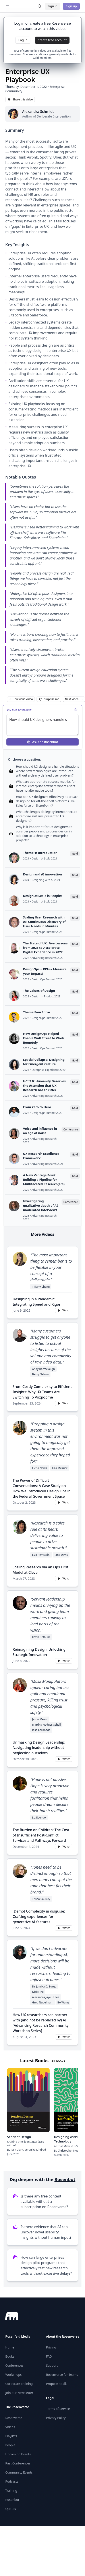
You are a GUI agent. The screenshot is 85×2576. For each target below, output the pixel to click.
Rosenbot (64, 2179)
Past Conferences (18, 2463)
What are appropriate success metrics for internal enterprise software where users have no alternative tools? (46, 786)
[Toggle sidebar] (7, 6)
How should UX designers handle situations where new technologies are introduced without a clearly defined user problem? (47, 770)
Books (9, 2356)
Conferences (14, 2365)
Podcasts (11, 2481)
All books (58, 2061)
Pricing (51, 2347)
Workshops (13, 2374)
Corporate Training (19, 2384)
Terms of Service (58, 2409)
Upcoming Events (18, 2454)
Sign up (71, 6)
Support (52, 2365)
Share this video (20, 99)
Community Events (19, 2472)
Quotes (10, 2509)
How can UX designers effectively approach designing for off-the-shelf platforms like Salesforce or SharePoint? (47, 801)
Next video (74, 699)
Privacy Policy (56, 2418)
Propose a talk (56, 2384)
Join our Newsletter (19, 2393)
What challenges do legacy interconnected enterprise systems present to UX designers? (46, 816)
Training (11, 2490)
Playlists (11, 2436)
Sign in (53, 6)
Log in (22, 40)
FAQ (49, 2356)
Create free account (52, 40)
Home (9, 2347)
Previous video (21, 699)
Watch (63, 1310)
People (10, 2445)
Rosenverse (13, 2418)
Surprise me (49, 699)
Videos (10, 2427)
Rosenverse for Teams (62, 2374)
